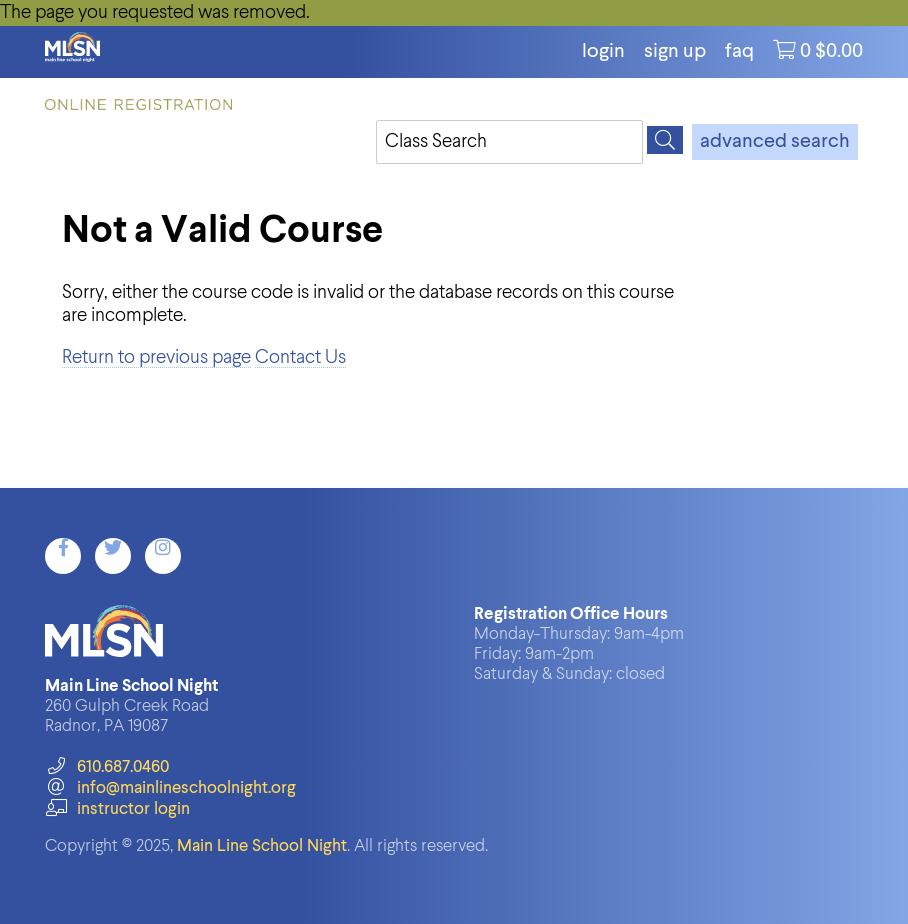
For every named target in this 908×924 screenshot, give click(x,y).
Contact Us (300, 357)
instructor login (117, 809)
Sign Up (675, 52)
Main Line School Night (262, 846)
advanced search (775, 142)
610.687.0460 (106, 767)
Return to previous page (156, 357)
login (603, 52)
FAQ (739, 52)
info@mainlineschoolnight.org (170, 788)
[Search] (665, 140)
